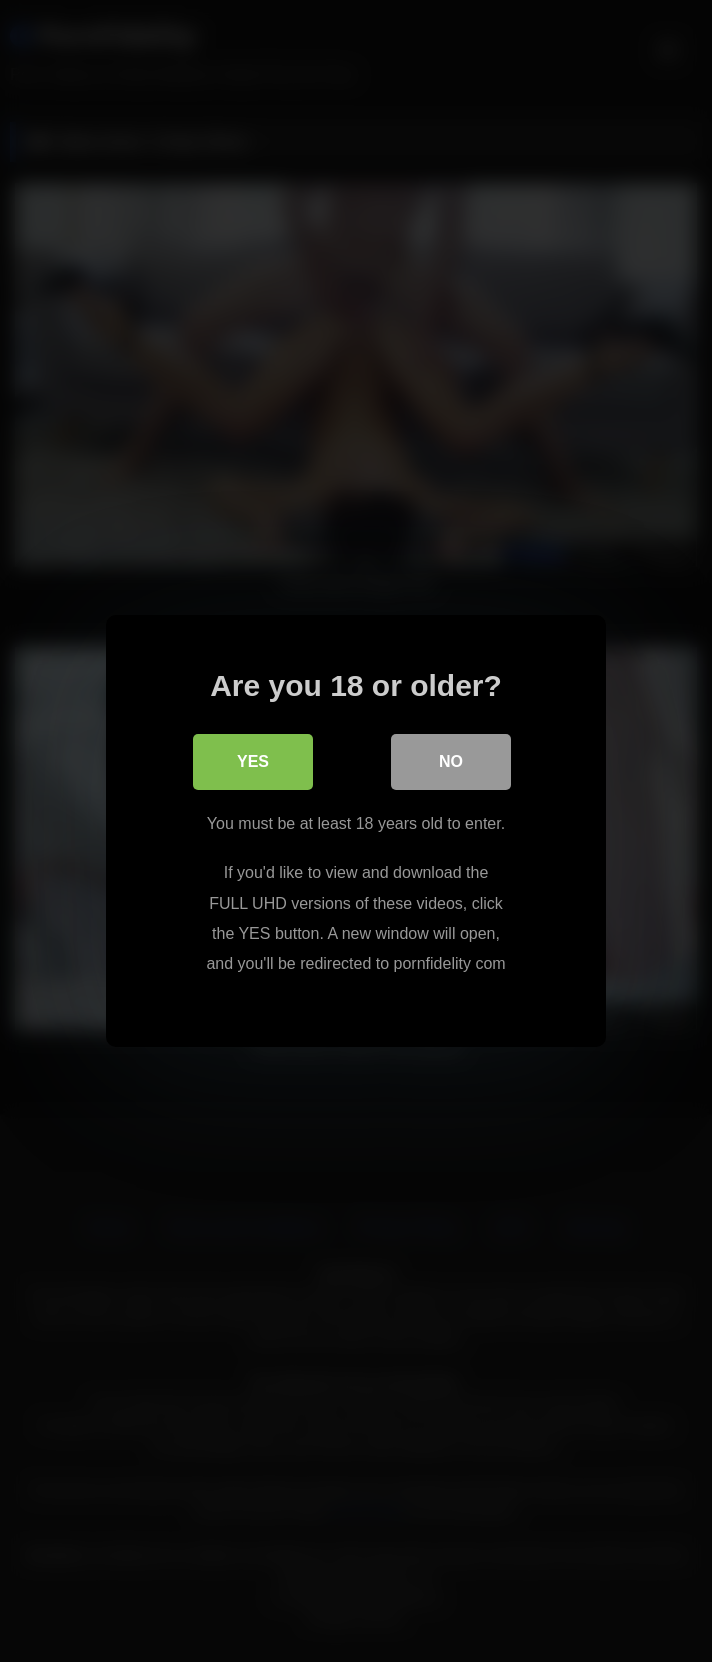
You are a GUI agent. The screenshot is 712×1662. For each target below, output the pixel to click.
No (451, 761)
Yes (253, 761)
